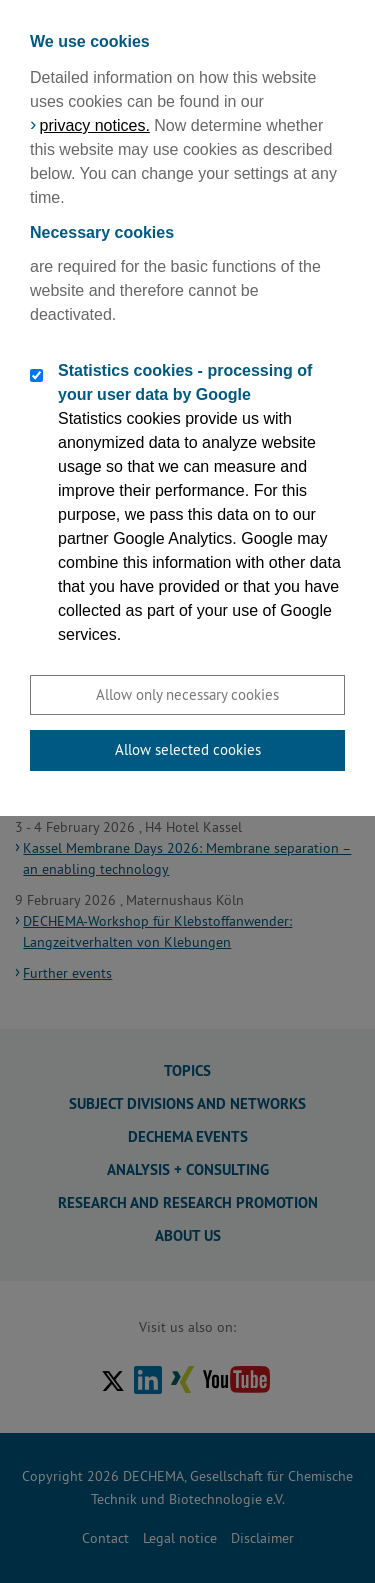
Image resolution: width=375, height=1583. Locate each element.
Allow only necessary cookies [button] (187, 694)
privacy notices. (95, 125)
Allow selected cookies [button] (188, 749)
